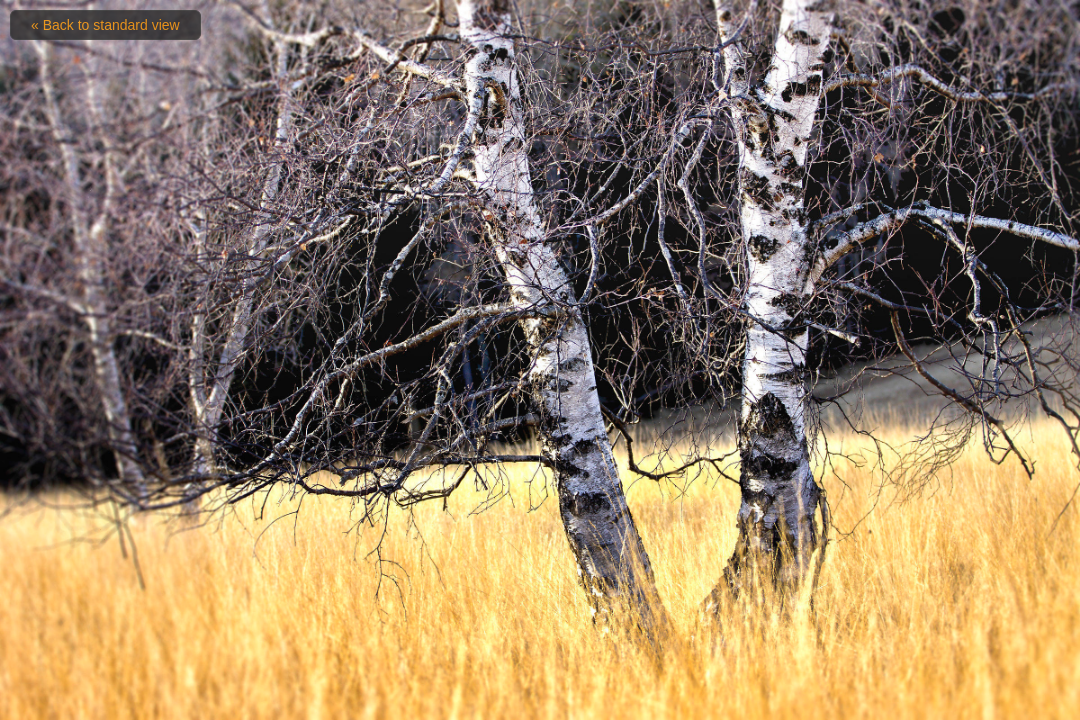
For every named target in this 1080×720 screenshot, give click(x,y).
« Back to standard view (105, 25)
